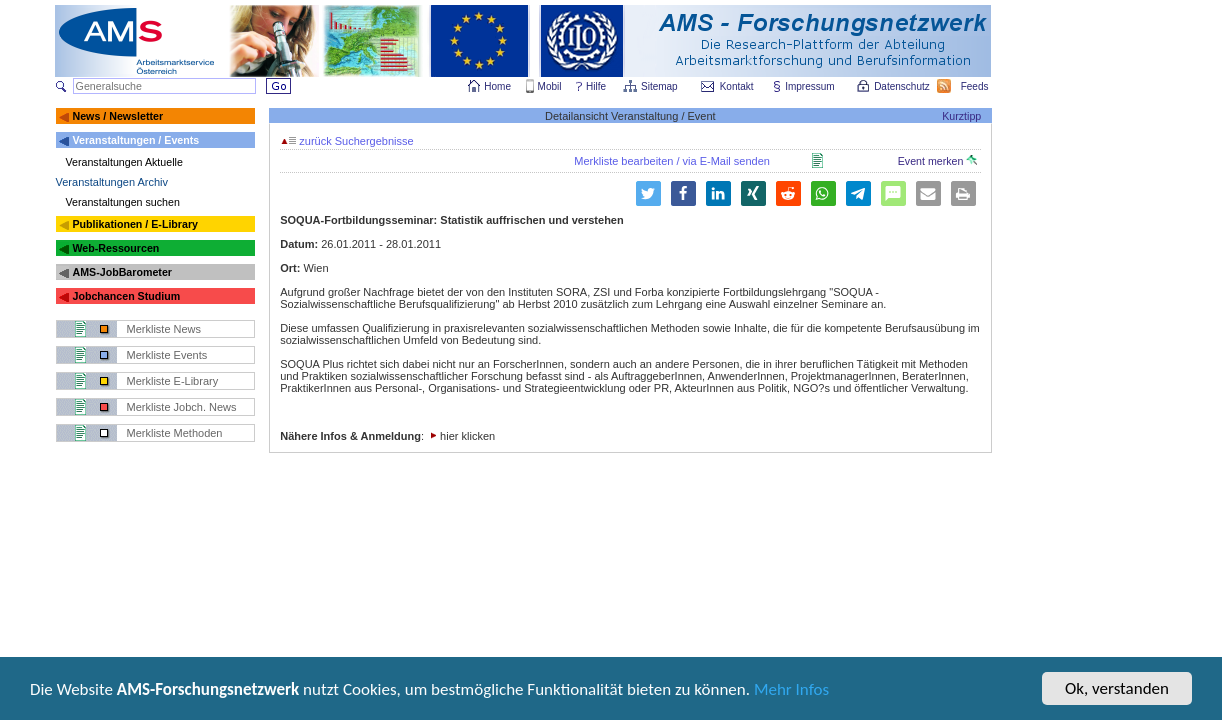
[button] (683, 193)
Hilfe (596, 86)
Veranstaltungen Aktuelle (124, 162)
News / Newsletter (117, 116)
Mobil (550, 86)
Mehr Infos (791, 692)
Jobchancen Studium (126, 296)
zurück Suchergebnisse (347, 141)
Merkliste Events (167, 355)
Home (497, 86)
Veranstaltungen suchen (123, 202)
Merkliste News (164, 329)
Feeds (976, 86)
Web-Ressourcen (115, 248)
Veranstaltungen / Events (135, 140)
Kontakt (737, 86)
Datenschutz (903, 86)
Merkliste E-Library (173, 381)
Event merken (938, 161)
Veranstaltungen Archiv (112, 182)
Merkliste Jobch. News (182, 407)
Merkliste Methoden (175, 433)
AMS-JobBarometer (121, 272)
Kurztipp (961, 116)
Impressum (810, 86)
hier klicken (467, 436)
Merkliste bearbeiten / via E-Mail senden (672, 161)
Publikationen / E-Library (135, 224)
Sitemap (660, 86)
